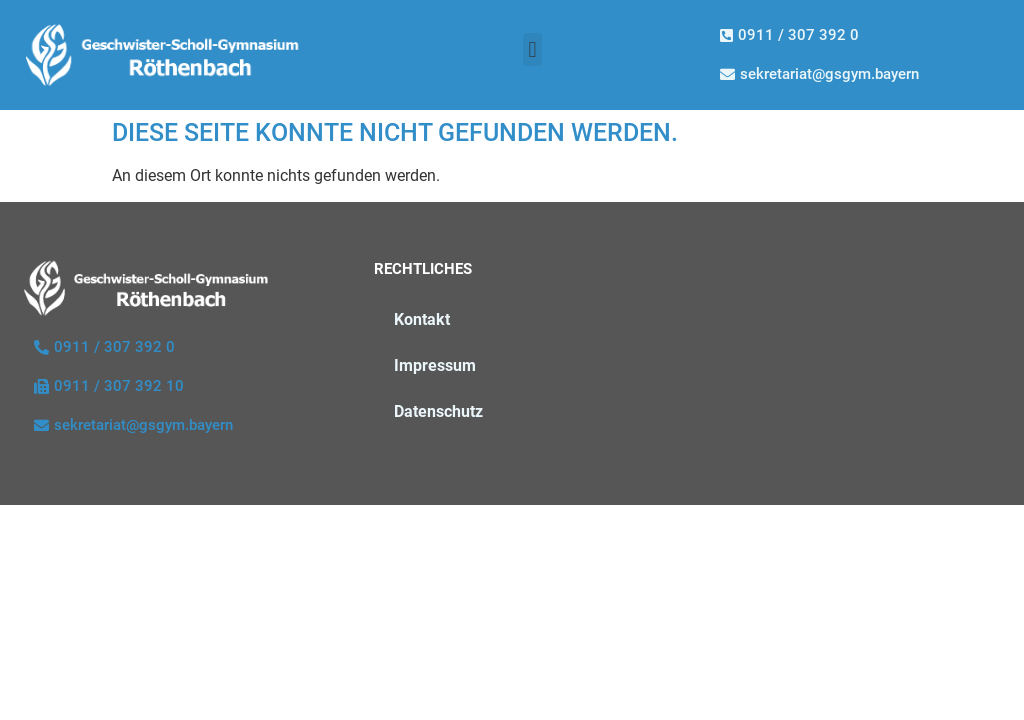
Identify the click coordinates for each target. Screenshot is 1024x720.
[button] (532, 49)
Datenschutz (438, 411)
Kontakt (422, 319)
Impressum (435, 365)
